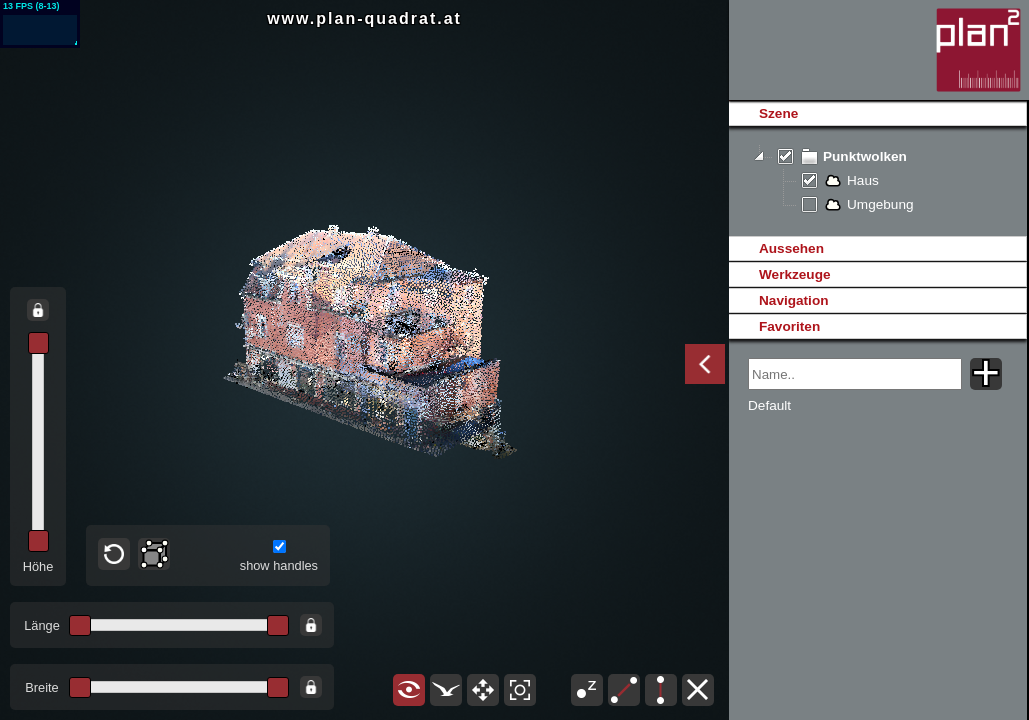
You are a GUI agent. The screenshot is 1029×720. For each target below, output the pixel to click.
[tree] (877, 181)
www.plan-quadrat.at (364, 18)
